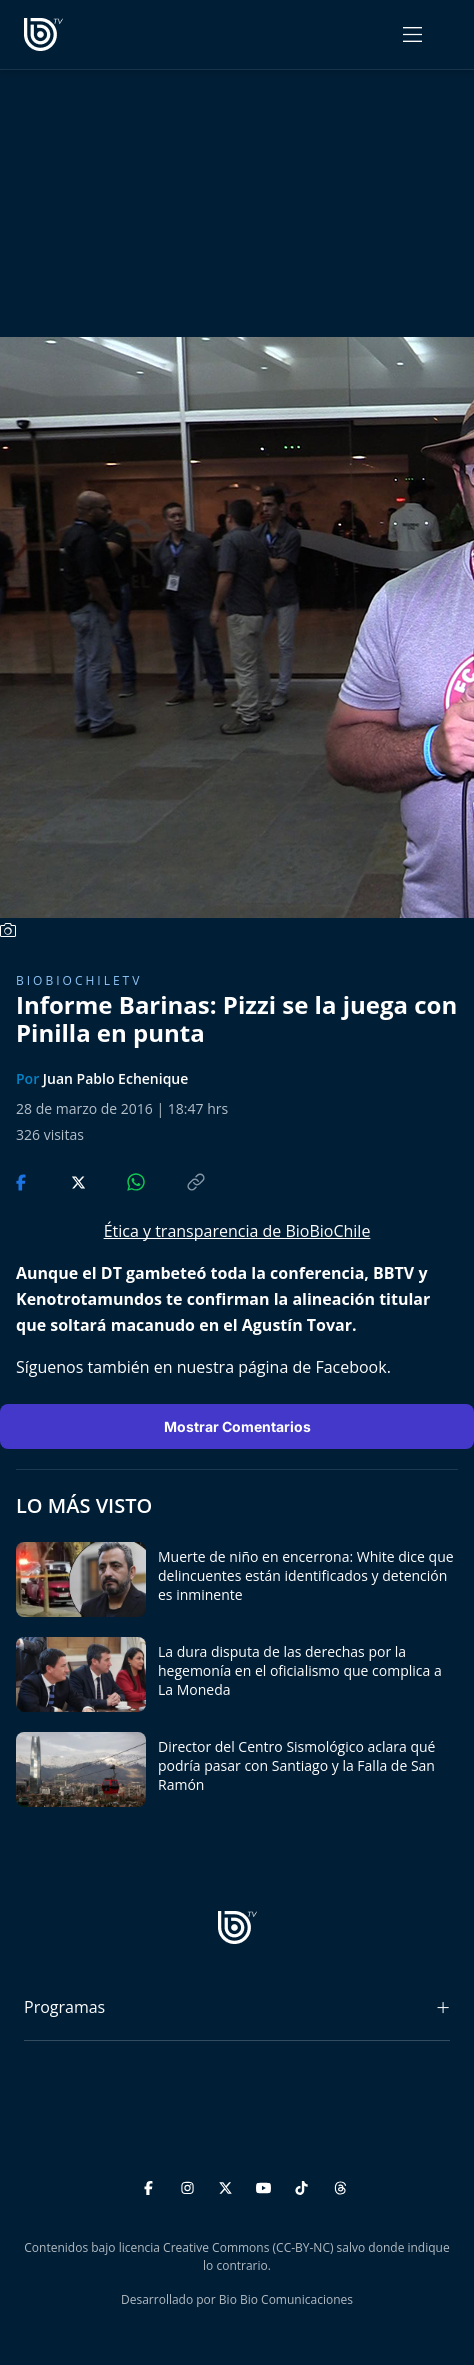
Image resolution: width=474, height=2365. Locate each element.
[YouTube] (266, 2185)
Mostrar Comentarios (237, 1426)
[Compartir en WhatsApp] (119, 1181)
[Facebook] (151, 2185)
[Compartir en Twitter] (59, 1181)
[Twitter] (228, 2185)
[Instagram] (190, 2185)
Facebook (350, 1367)
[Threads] (340, 2185)
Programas (64, 2007)
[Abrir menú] (412, 34)
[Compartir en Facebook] (23, 1181)
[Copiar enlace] (177, 1181)
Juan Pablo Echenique (115, 1078)
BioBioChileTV (79, 980)
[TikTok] (304, 2185)
